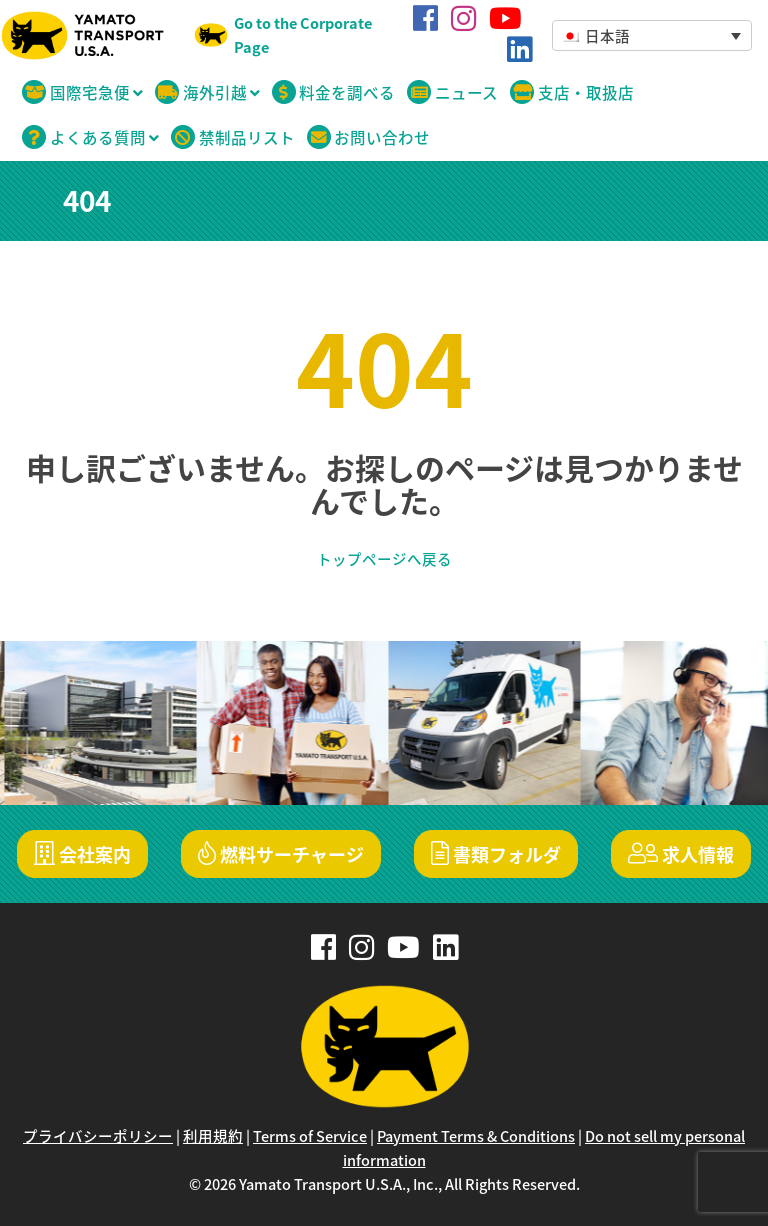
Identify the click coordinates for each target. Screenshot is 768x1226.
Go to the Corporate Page (303, 35)
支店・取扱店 (572, 92)
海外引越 (207, 92)
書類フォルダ (496, 854)
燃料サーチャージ (281, 854)
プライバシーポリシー (98, 1136)
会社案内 (82, 854)
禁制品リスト (233, 137)
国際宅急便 (82, 92)
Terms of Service (310, 1136)
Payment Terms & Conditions (476, 1136)
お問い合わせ (369, 137)
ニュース (452, 92)
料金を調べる (334, 92)
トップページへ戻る (384, 559)
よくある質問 (90, 137)
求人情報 (681, 854)
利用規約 (213, 1136)
